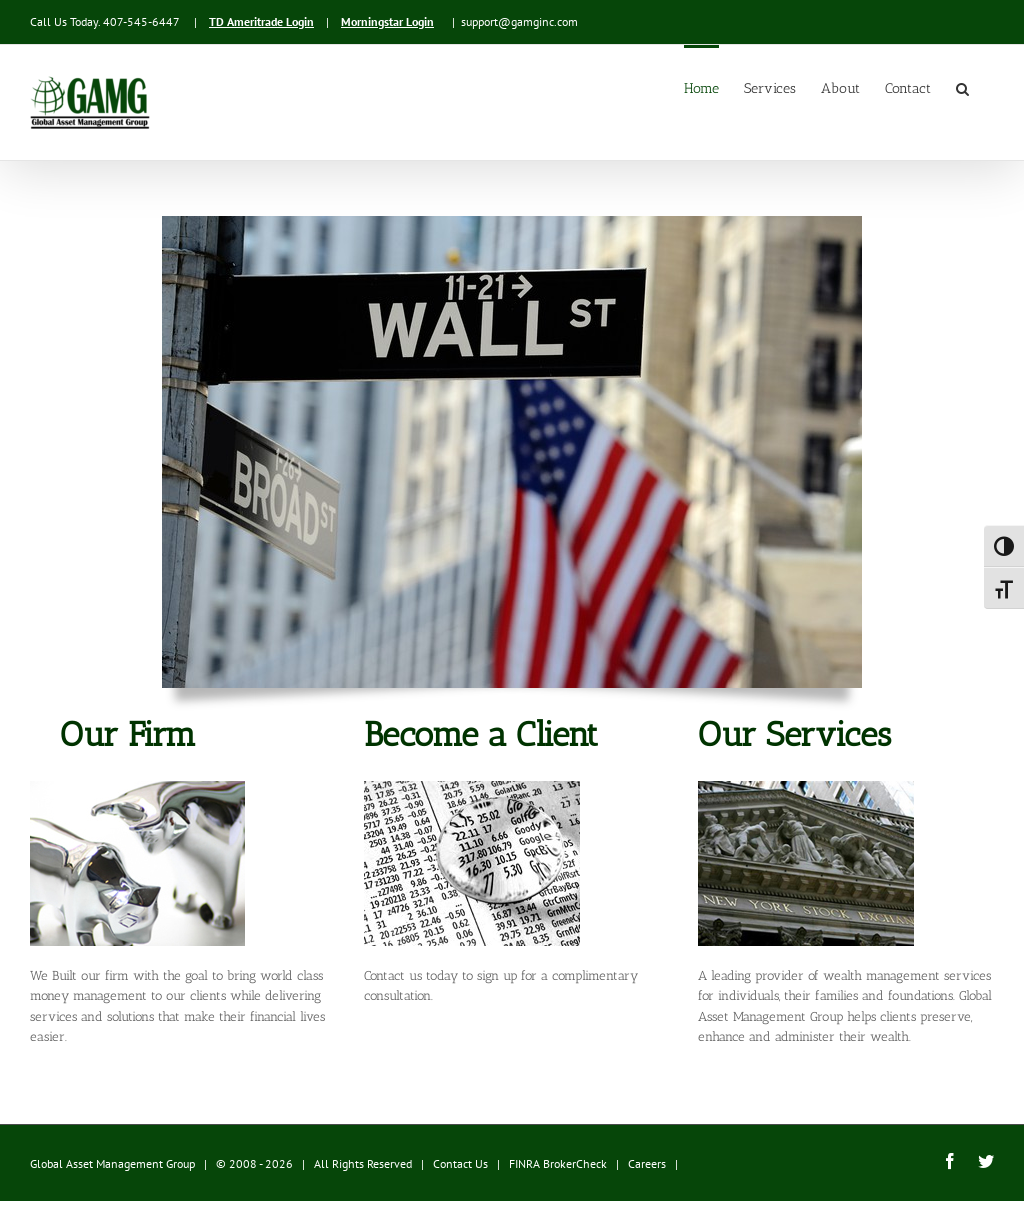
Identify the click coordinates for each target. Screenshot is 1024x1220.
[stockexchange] (806, 787)
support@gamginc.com (519, 21)
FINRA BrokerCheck (558, 1163)
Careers (647, 1163)
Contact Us (460, 1163)
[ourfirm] (137, 787)
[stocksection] (472, 787)
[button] (962, 87)
